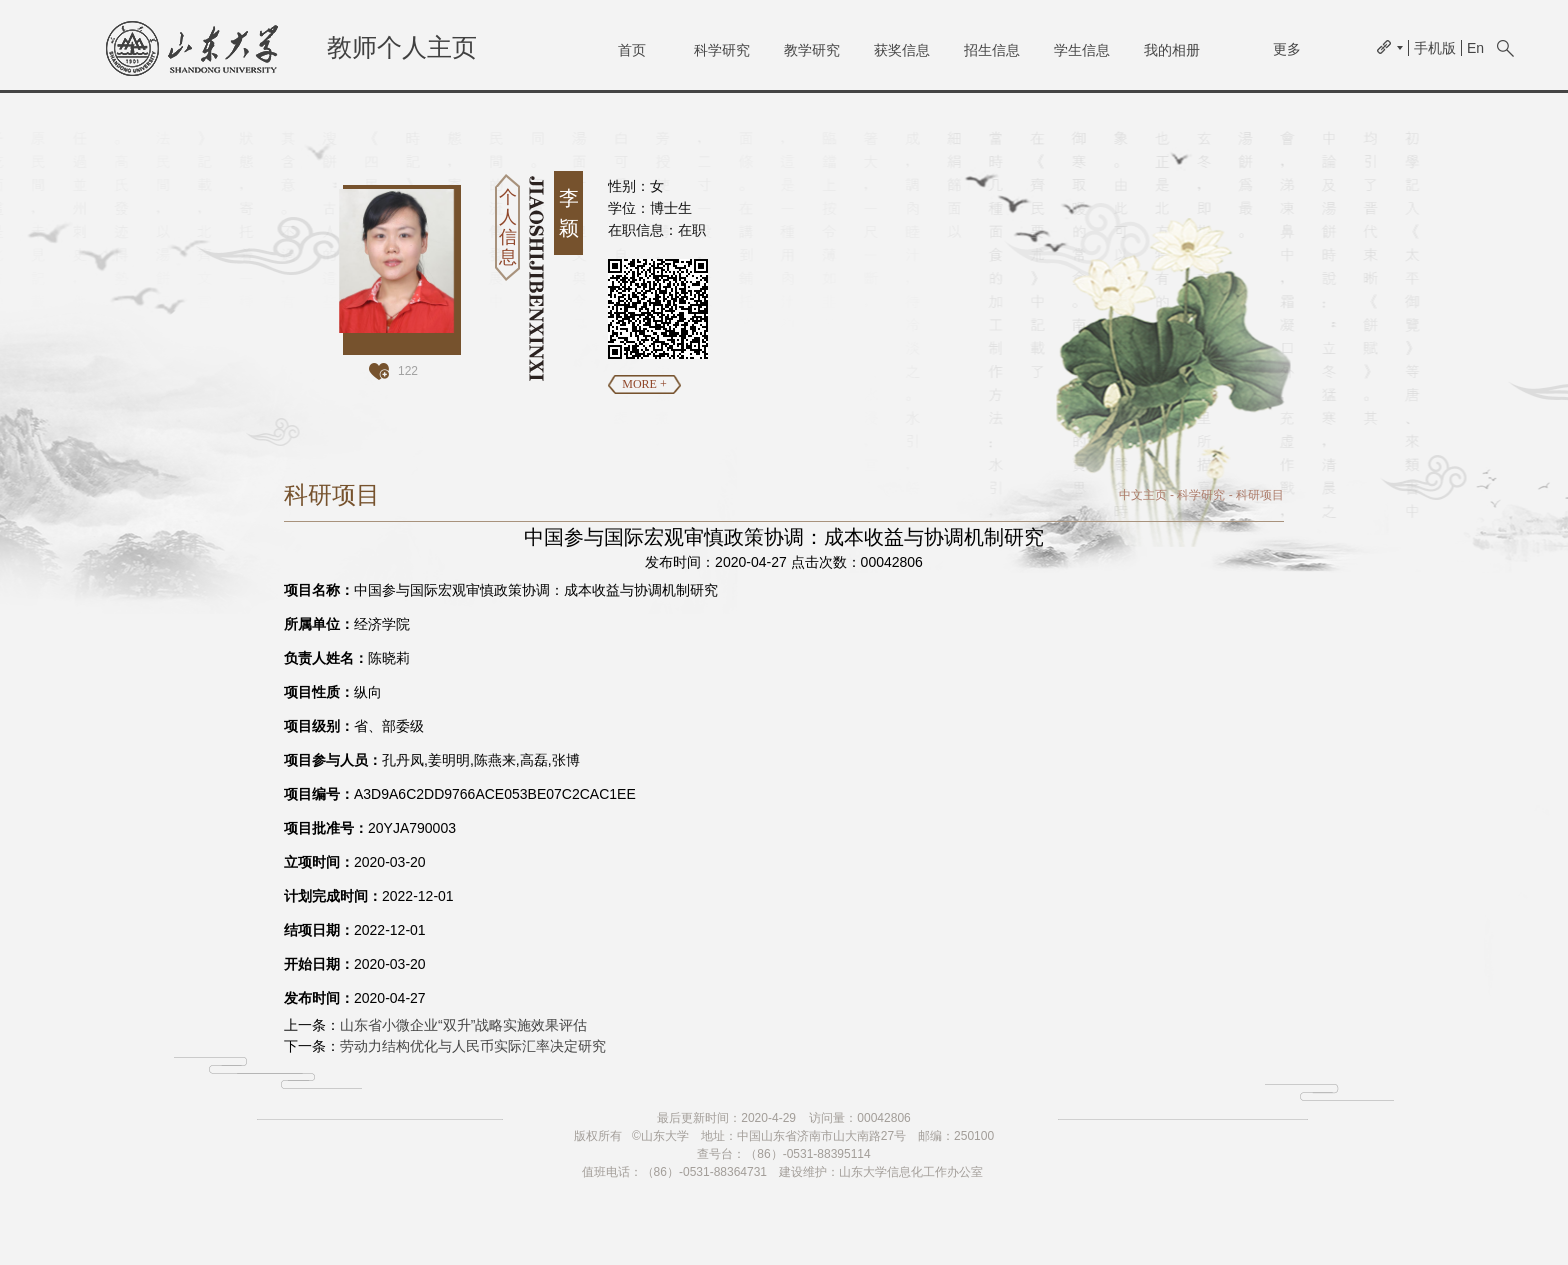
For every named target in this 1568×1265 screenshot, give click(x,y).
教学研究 (812, 50)
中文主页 (1143, 495)
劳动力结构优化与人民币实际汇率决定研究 (473, 1046)
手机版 (1435, 48)
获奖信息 (902, 50)
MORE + (644, 384)
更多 (1287, 49)
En (1475, 48)
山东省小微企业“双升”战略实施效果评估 (463, 1025)
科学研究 (722, 50)
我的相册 (1172, 50)
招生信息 (992, 50)
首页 (632, 50)
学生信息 (1082, 50)
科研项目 (1260, 495)
